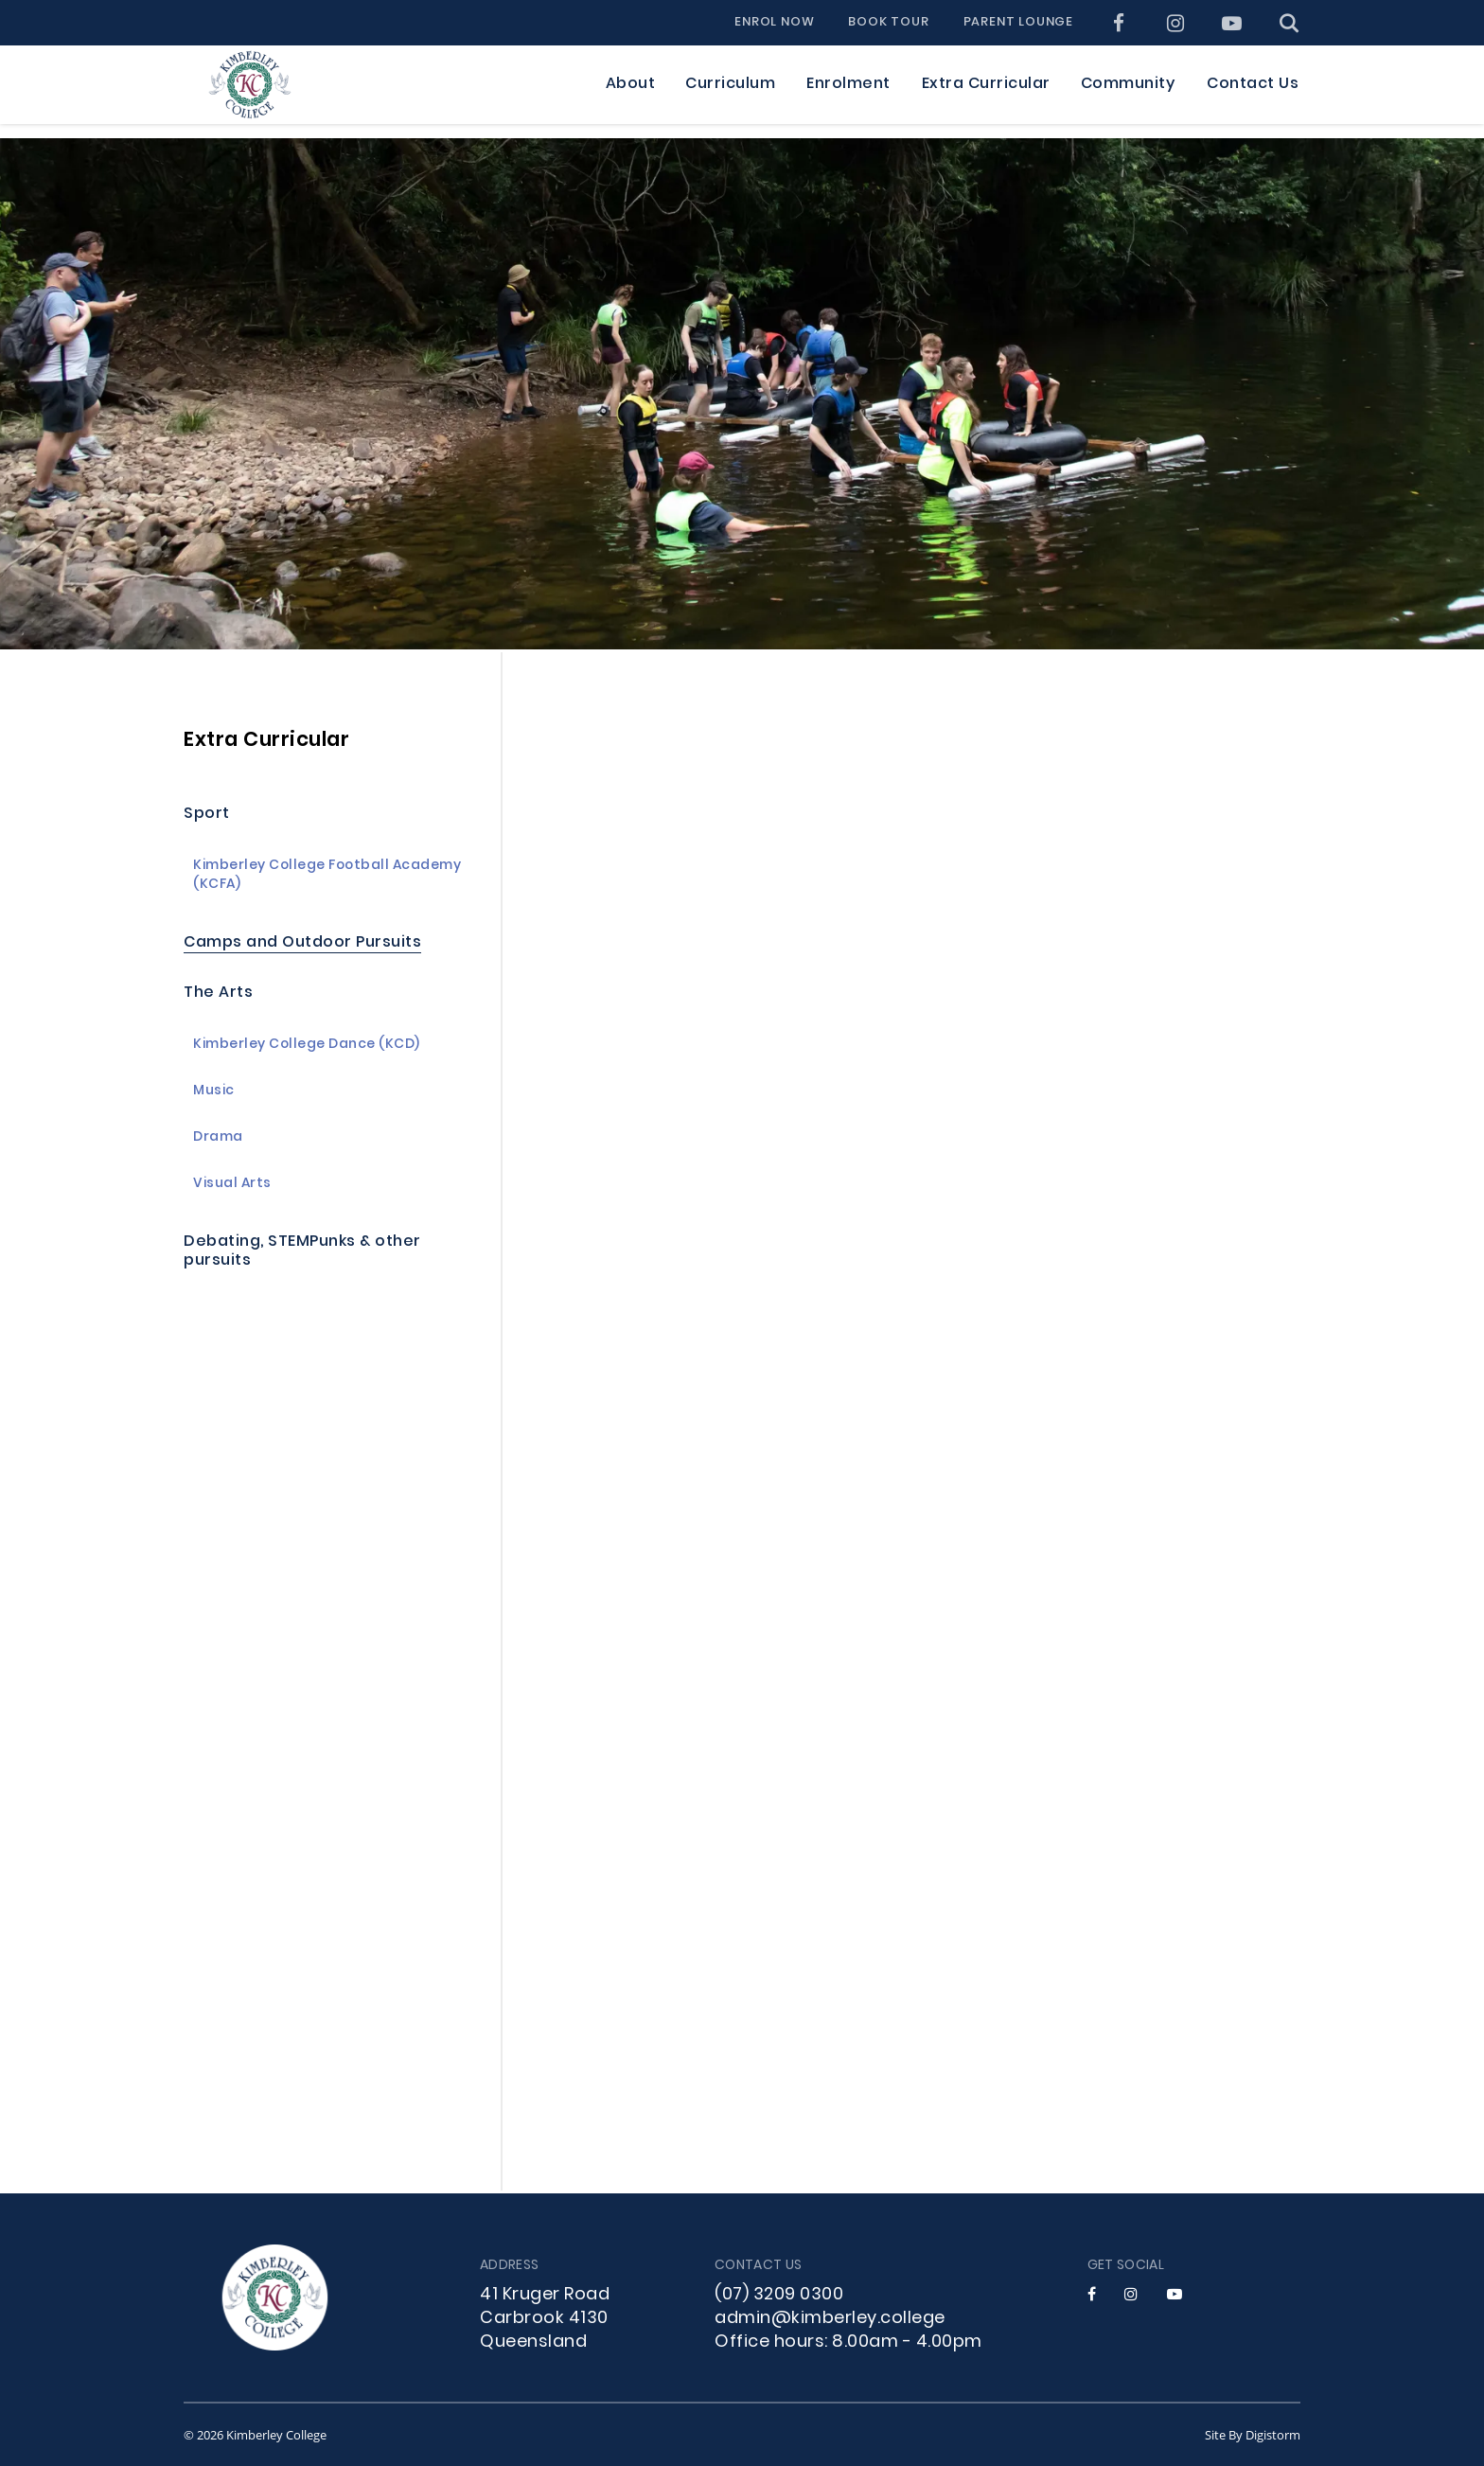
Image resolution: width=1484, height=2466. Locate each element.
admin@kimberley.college (830, 2319)
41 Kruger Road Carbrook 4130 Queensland (545, 2318)
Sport (207, 815)
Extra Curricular (266, 740)
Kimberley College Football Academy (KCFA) (327, 876)
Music (214, 1092)
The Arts (218, 993)
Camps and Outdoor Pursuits (302, 943)
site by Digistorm (1252, 2434)
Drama (218, 1138)
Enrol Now (774, 22)
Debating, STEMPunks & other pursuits (302, 1252)
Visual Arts (232, 1185)
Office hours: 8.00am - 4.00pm (848, 2342)
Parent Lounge (1018, 22)
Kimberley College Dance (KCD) (306, 1046)
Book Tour (888, 22)
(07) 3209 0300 (779, 2295)
